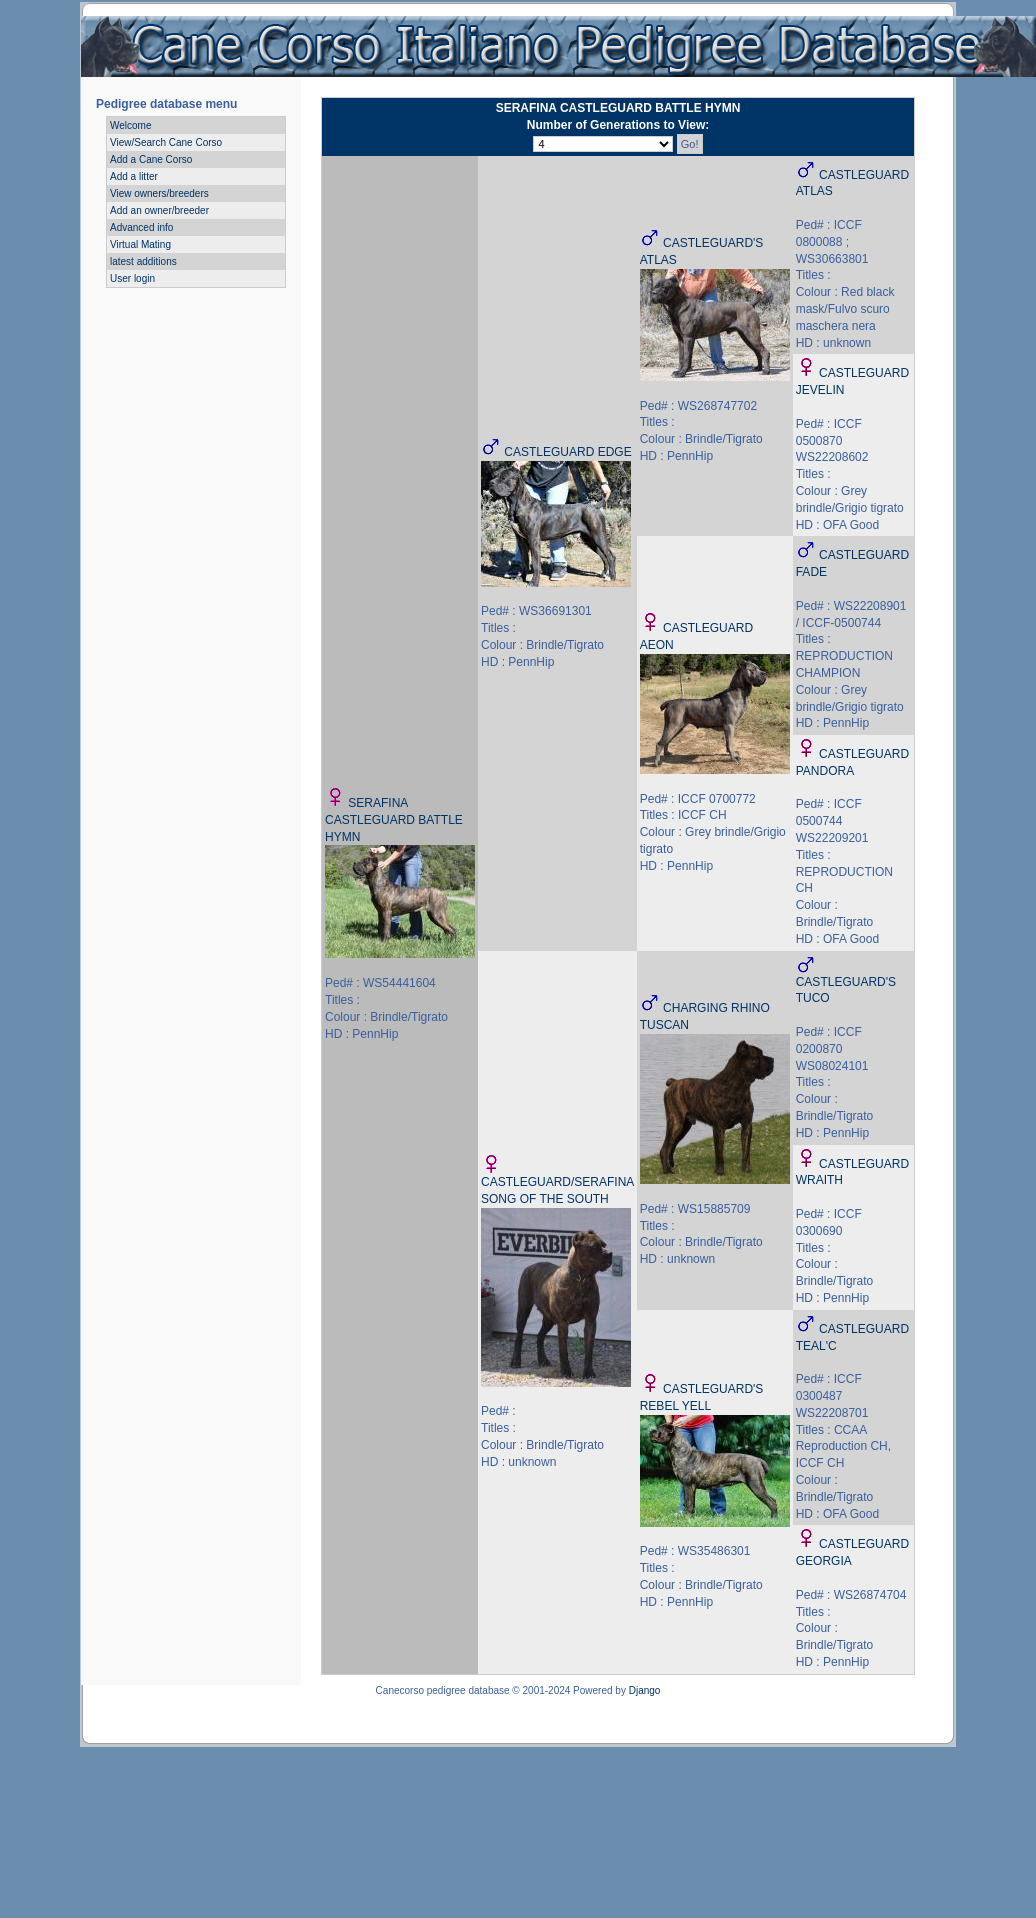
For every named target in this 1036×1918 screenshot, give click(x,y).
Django (645, 1690)
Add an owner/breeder (159, 210)
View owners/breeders (159, 193)
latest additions (143, 261)
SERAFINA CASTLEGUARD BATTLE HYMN (394, 820)
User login (132, 278)
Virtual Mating (140, 244)
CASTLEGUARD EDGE (567, 452)
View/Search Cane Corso (166, 142)
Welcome (131, 125)
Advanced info (141, 227)
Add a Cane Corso (151, 159)
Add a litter (134, 176)
